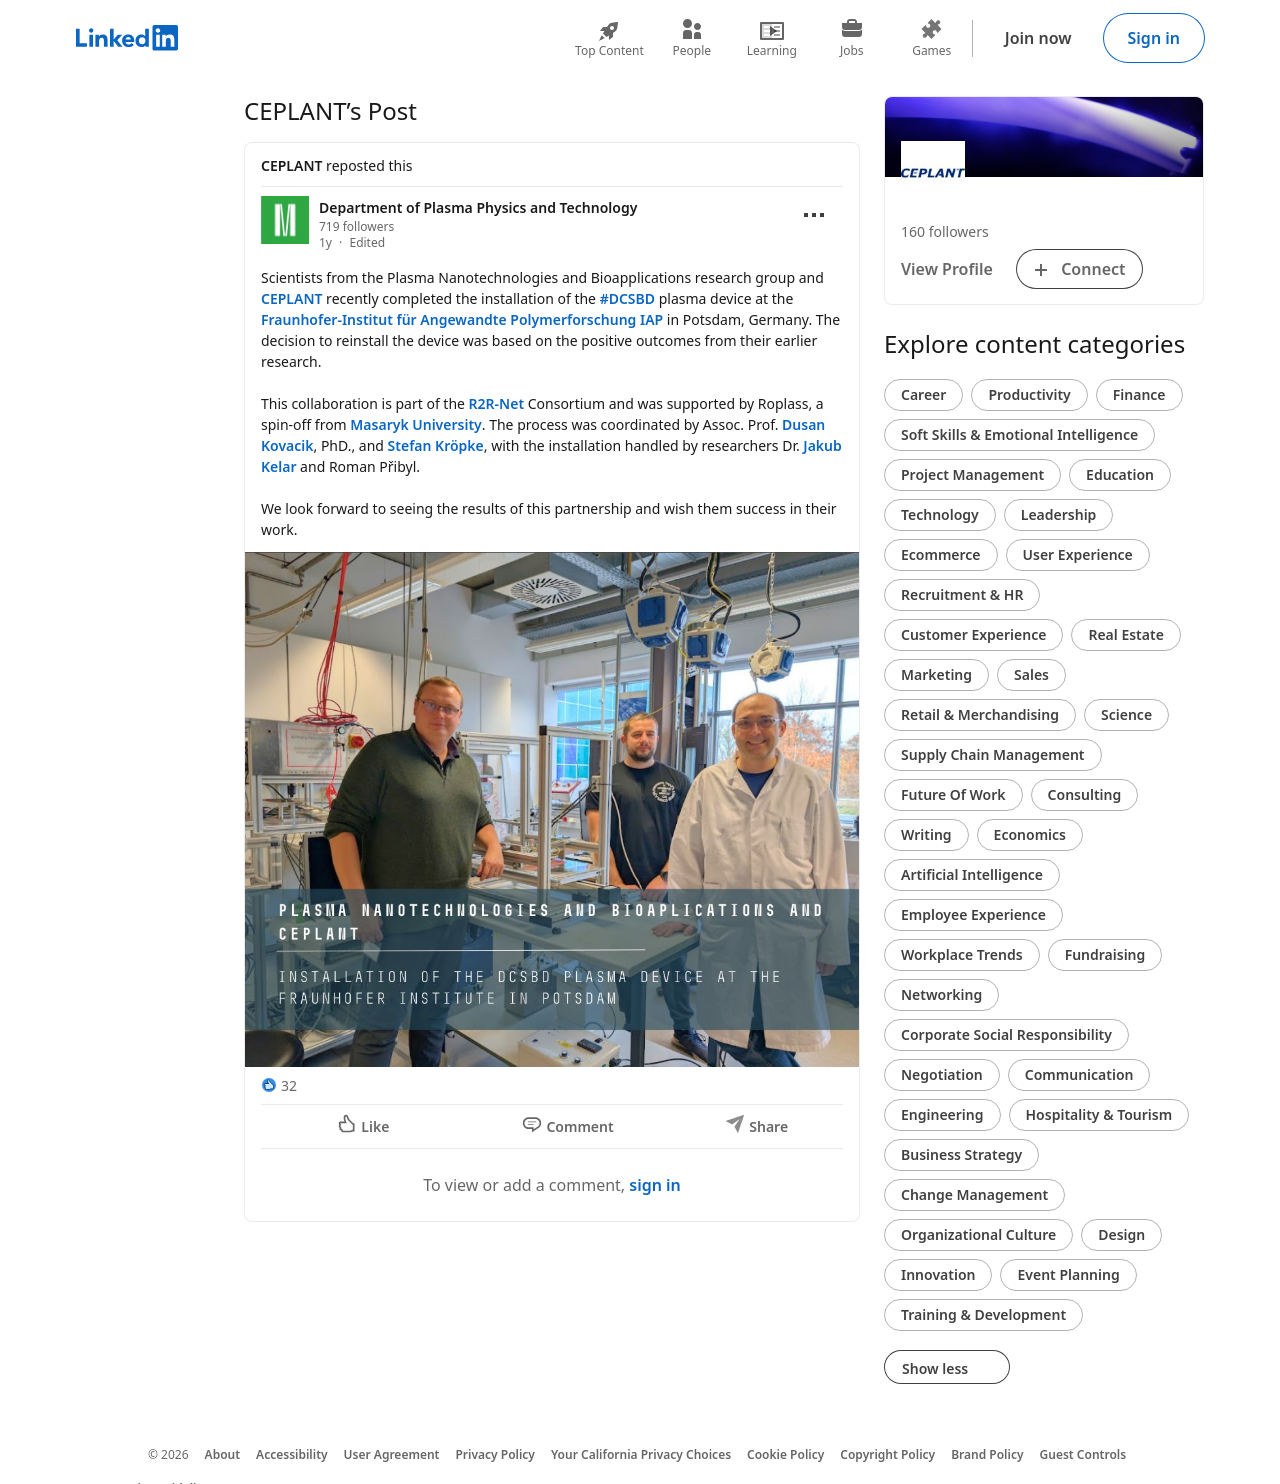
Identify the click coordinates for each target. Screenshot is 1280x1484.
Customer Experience (973, 634)
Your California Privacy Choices (641, 1454)
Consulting (1085, 794)
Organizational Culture (978, 1234)
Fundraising (1105, 954)
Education (1120, 474)
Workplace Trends (962, 954)
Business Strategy (961, 1154)
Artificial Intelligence (972, 874)
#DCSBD (627, 298)
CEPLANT (291, 165)
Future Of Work (953, 794)
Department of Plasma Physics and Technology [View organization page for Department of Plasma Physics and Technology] (478, 207)
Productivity (1029, 394)
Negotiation (942, 1074)
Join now (1038, 38)
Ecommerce (941, 554)
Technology (940, 514)
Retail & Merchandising (980, 714)
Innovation (938, 1274)
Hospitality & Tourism (1099, 1114)
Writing (926, 834)
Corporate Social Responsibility (1006, 1034)
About (223, 1454)
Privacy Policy (494, 1454)
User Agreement (392, 1454)
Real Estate (1125, 634)
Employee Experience (973, 914)
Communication (1079, 1074)
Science (1126, 714)
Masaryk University (415, 424)
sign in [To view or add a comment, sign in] (655, 1185)
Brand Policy (987, 1454)
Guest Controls (1083, 1454)
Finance (1139, 394)
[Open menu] (814, 215)
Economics (1030, 834)
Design (1121, 1234)
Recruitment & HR (962, 594)
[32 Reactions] (279, 1085)
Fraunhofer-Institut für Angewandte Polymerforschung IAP (462, 319)
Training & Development (983, 1314)
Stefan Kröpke (436, 445)
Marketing (936, 674)
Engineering (942, 1114)
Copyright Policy (887, 1454)
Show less (947, 1368)
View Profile (947, 269)
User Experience (1078, 554)
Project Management (972, 474)
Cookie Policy (785, 1454)
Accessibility (292, 1454)
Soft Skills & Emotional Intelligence (1019, 434)
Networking (941, 994)
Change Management (974, 1194)
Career (923, 394)
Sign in (1154, 38)
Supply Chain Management (993, 754)
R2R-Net (496, 403)
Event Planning (1068, 1274)
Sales (1031, 674)
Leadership (1059, 514)
